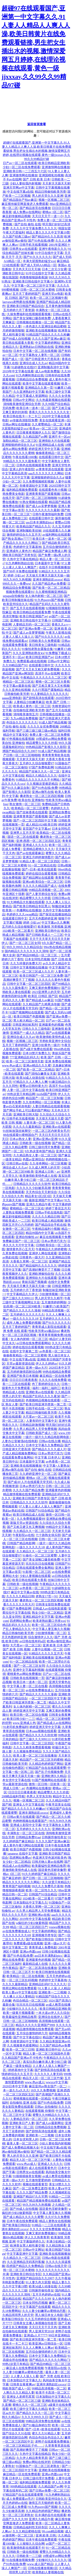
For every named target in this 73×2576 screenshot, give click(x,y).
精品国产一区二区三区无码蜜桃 (41, 1759)
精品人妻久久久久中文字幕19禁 (48, 232)
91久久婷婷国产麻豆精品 (39, 1874)
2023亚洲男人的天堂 (46, 992)
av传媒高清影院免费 (24, 420)
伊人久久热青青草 (37, 2237)
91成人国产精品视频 (53, 722)
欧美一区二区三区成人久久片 (33, 971)
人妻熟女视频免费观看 (18, 1212)
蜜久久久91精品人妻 (46, 2433)
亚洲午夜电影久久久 (53, 248)
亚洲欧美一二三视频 (52, 1992)
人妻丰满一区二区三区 (39, 1122)
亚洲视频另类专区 (44, 1935)
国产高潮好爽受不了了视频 (41, 1269)
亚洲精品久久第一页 (39, 387)
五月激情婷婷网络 (53, 1302)
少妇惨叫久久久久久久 (22, 2008)
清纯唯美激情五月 (25, 714)
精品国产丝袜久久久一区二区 (39, 771)
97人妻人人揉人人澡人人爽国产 (41, 1506)
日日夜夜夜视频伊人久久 (33, 432)
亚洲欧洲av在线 (39, 1914)
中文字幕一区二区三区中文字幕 (33, 285)
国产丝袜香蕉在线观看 (31, 812)
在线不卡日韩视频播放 (54, 567)
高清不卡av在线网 (47, 673)
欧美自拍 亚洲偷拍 (31, 800)
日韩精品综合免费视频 (31, 379)
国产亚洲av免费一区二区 (36, 628)
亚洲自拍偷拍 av (27, 1237)
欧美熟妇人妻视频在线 (47, 2572)
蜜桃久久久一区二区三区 (29, 2404)
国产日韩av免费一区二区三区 (49, 2490)
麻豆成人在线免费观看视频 (24, 2368)
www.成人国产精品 (40, 2564)
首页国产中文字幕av (36, 828)
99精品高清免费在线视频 (43, 2421)
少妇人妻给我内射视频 (25, 183)
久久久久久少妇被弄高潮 (33, 1188)
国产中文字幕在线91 (27, 2037)
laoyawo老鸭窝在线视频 (19, 302)
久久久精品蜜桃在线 (26, 2531)
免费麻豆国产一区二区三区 (21, 1241)
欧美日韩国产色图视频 (29, 1016)
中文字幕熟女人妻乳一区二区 (39, 355)
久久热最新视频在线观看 (53, 400)
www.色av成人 (12, 1065)
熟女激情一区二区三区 (24, 804)
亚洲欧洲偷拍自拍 (41, 1273)
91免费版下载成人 (58, 653)
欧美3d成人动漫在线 (30, 1077)
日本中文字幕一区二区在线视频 (35, 351)
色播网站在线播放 (28, 910)
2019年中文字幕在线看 (18, 371)
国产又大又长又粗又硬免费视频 (38, 669)
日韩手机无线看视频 (33, 244)
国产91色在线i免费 (41, 240)
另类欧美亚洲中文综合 (54, 1041)
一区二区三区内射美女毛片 (51, 1130)
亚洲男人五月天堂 (22, 832)
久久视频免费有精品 (27, 1751)
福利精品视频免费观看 (21, 489)
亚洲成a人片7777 (35, 2335)
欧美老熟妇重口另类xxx (49, 1620)
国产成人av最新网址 (50, 2123)
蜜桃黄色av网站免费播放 (24, 1674)
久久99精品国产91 (14, 665)
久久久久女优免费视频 (42, 726)
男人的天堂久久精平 (49, 1298)
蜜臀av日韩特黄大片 (33, 1086)
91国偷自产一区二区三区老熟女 (38, 2466)
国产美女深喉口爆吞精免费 (32, 318)
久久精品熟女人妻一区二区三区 (35, 1155)
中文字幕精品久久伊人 (22, 1294)
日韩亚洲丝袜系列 (24, 1024)
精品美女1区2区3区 (38, 1196)
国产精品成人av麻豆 (40, 1000)
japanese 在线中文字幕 (22, 1853)
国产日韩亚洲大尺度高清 (42, 359)
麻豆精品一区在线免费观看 (21, 2474)
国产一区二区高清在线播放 (38, 1968)
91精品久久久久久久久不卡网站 (38, 779)
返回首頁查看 (36, 124)
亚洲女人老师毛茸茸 (21, 2396)
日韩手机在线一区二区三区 (44, 1408)
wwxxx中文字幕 (57, 2082)
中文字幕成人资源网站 (31, 395)
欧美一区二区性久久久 (41, 1890)
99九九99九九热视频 (17, 579)
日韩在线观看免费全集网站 (35, 1567)
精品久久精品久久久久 (41, 775)
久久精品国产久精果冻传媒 (41, 1004)
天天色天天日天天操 (26, 269)
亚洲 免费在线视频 (58, 1061)
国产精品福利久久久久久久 (38, 1265)
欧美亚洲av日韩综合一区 (46, 2343)
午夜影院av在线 (23, 1535)
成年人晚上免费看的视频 (24, 1322)
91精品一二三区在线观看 (49, 2225)
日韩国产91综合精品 (40, 1510)
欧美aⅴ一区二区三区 (43, 428)
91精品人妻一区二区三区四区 (39, 861)
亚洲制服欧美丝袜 (28, 530)
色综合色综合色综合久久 (46, 2437)
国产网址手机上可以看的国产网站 (26, 1110)
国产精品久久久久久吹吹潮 (38, 1735)
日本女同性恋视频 (37, 959)
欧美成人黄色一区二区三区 (32, 706)
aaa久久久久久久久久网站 (45, 473)
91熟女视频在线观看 (33, 502)
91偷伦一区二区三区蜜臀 (40, 1555)
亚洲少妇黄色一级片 (46, 1045)
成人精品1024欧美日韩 (41, 824)
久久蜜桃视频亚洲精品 (51, 591)
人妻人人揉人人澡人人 (18, 636)
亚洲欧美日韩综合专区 (25, 2274)
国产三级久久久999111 (18, 1298)
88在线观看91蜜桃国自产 (20, 1135)
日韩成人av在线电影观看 (50, 1608)
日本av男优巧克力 (53, 1241)
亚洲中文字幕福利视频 (28, 1669)
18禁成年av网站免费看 (51, 738)
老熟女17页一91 (46, 1596)
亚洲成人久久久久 (35, 845)
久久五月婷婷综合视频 (40, 2319)
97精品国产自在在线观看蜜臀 (46, 1767)
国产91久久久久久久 (37, 257)
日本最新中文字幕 (47, 563)
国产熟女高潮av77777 (16, 538)
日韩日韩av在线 (17, 1163)
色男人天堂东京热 (38, 1796)
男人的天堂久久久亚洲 (47, 195)
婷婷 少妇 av (15, 575)
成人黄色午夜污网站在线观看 (23, 1845)
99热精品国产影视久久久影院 (46, 747)
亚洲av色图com (30, 1951)
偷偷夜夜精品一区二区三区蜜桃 (25, 1355)
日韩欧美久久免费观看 (44, 640)
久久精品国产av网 (34, 436)
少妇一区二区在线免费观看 (21, 167)
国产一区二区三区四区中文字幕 (35, 820)
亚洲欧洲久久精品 (53, 1776)
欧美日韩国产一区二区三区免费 (41, 975)
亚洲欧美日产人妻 (21, 2123)
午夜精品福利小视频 (46, 1228)
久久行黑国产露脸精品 (47, 689)
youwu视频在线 (59, 1927)
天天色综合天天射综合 (41, 1192)
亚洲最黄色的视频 (51, 1024)
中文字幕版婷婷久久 (31, 2241)
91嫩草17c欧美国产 (56, 1306)
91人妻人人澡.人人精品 (54, 1988)
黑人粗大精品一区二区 (28, 1020)
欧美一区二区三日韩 (20, 2049)
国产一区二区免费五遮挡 (30, 2188)
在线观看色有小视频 (53, 489)
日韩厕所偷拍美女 (54, 1837)
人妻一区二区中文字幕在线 (25, 1090)
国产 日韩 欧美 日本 (36, 179)
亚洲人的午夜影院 (21, 469)
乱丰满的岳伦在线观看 (50, 2515)
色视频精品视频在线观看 (43, 1400)
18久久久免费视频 (43, 2090)
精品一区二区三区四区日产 (28, 1927)
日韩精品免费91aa (28, 1837)
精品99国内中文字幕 (40, 1233)
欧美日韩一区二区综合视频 (28, 1714)
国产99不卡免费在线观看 (20, 571)
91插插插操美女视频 (27, 2176)
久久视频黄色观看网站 (22, 2045)
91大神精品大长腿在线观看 (25, 902)
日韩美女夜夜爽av (22, 2384)
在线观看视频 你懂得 (39, 2110)
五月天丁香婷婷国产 (26, 293)
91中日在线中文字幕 (49, 253)
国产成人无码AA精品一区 (38, 265)
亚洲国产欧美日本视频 (22, 1375)
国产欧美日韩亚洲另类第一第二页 (43, 1404)
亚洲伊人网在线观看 (43, 1253)
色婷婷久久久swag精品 (22, 914)
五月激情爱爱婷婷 (38, 2180)
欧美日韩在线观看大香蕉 (29, 1580)
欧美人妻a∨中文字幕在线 (19, 1992)
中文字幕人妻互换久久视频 (51, 1629)
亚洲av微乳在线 (43, 792)
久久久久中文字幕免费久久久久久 (33, 228)
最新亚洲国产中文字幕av (46, 1200)
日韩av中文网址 (23, 400)
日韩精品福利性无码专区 (30, 2527)
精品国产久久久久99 (37, 2298)
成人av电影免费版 (47, 371)
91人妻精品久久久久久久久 (49, 694)
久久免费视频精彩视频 (38, 481)
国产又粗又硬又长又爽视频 (25, 1527)
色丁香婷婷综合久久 (46, 1384)
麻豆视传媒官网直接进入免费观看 (25, 204)
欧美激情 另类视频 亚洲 (54, 926)
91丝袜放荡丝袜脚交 (17, 1130)
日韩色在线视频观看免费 (33, 465)
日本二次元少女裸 (54, 269)
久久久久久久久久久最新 (43, 510)
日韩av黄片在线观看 (21, 1816)
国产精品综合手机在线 (50, 1224)
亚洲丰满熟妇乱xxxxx (47, 579)
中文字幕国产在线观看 (35, 2306)
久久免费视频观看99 (31, 1518)
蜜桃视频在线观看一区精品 (32, 2098)
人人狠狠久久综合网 (30, 2543)
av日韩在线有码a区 (32, 1641)
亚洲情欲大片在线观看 (54, 440)
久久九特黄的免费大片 (25, 963)
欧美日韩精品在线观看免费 (32, 612)
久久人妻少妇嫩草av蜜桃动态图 (44, 2311)
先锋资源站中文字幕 (33, 485)
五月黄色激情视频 (57, 306)
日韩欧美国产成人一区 (41, 1433)
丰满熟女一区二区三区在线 (25, 1833)
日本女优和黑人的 (25, 2139)
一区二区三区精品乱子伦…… (23, 2445)
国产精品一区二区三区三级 (21, 2400)
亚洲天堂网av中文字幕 (18, 187)
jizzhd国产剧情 (46, 1094)
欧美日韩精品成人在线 (28, 1514)
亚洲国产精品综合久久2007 (35, 2278)
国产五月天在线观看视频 (27, 608)
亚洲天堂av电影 (52, 293)
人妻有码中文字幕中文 (41, 1420)
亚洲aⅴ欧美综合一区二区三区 (42, 881)
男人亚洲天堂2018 (41, 2331)
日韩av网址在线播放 (16, 424)
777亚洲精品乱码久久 (24, 1057)
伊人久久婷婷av (46, 1363)
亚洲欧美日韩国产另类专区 (31, 1498)
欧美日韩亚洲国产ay (33, 616)
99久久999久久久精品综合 (24, 947)
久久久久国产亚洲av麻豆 (49, 338)
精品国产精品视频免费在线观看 (38, 2200)
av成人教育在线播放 (56, 2176)
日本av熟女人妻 (20, 1139)
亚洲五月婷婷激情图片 (38, 857)
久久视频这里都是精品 (42, 783)
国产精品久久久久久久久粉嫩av (23, 1808)
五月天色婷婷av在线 (46, 2294)
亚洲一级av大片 (36, 1367)
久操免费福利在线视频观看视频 (29, 314)
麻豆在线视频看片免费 (55, 1237)
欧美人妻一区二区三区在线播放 (35, 1755)
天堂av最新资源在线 (20, 1363)
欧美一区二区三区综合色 (49, 1625)
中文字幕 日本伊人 (47, 1457)
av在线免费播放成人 (40, 1690)
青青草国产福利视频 (16, 1886)
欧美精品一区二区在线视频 (26, 1976)
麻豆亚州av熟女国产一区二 (47, 2086)
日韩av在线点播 (50, 1441)
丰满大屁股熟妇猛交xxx (39, 261)
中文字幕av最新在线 (17, 685)
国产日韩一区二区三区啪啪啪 (36, 498)
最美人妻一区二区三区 (22, 2143)
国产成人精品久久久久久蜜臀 (23, 2217)
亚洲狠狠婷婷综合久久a (18, 444)
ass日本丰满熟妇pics (39, 522)
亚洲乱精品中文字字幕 (38, 1616)
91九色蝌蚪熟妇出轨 (30, 375)
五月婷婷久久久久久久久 (27, 1314)
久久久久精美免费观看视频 (32, 1747)
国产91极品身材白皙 (37, 2425)
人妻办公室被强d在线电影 (20, 1441)
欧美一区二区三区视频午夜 (48, 297)
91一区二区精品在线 (42, 865)
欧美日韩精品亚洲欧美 (53, 163)
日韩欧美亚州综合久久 (51, 2498)
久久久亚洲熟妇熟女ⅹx (28, 653)
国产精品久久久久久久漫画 (21, 1310)
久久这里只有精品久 (56, 1882)
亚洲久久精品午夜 (38, 1204)
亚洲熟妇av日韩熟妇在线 (36, 346)
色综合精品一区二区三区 (30, 2000)
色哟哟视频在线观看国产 (30, 1821)
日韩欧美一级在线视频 (35, 1143)
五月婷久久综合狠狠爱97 (36, 763)
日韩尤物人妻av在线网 (47, 1861)
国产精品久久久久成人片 (49, 1449)
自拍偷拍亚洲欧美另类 (28, 710)
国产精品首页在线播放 (35, 208)
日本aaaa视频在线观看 (41, 1731)
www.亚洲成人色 (24, 1723)
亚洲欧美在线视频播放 (41, 330)
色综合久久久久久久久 (21, 722)
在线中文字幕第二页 (24, 1351)
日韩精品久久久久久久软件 (32, 1184)
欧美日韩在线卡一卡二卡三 (21, 416)
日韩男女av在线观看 (23, 248)
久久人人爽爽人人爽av (38, 2347)
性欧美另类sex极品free (43, 1331)
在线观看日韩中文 (51, 457)
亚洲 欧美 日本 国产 (56, 1645)
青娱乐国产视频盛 (34, 1282)
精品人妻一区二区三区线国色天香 (46, 2053)
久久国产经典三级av (16, 236)
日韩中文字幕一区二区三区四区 (29, 983)
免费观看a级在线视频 (31, 661)
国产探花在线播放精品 (54, 914)
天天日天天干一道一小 (47, 216)
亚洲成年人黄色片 (18, 551)
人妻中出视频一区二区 (47, 1649)
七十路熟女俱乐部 (48, 1535)
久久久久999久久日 (34, 2417)
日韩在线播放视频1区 (43, 2568)
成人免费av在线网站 (27, 212)
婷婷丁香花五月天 (57, 1208)
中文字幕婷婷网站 (47, 342)
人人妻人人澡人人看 (25, 2376)
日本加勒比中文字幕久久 (30, 1902)
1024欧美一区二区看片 (17, 930)
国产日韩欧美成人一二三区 (44, 934)
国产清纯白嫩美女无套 (40, 1073)
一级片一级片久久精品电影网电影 (46, 1437)
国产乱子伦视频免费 (49, 1772)
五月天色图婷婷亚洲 (43, 918)
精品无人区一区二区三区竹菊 (43, 2078)
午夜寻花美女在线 (57, 1804)
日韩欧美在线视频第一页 (27, 1678)
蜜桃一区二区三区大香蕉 (52, 681)
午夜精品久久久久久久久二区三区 (43, 677)
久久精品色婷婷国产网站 (46, 1763)
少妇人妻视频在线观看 (35, 1576)
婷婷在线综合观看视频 (41, 873)
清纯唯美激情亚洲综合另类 (21, 404)
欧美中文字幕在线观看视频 (41, 383)
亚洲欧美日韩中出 (47, 930)
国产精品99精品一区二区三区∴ (38, 955)
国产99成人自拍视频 (17, 338)
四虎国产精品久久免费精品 (25, 2266)
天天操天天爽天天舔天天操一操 (47, 575)
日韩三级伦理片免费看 (44, 1147)
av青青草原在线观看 (50, 469)
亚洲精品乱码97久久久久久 (47, 1984)
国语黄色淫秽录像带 (52, 1870)
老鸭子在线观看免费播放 (52, 2441)
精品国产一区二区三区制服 (44, 1098)
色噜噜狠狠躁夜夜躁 (33, 277)
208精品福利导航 (13, 1796)
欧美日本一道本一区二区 (33, 408)
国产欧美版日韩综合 (40, 1939)
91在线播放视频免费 (20, 2560)
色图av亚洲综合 (33, 1159)
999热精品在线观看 (23, 2486)
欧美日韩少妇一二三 (21, 1718)
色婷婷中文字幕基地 (27, 547)
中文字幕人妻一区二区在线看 (27, 1686)
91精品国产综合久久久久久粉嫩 (48, 334)
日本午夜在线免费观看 (22, 2221)
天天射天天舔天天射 (56, 183)
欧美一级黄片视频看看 (18, 2012)
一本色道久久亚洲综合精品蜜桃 (44, 326)
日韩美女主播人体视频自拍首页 (35, 2323)
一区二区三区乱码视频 (21, 1980)
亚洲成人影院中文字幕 (25, 1825)
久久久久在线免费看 (53, 1380)
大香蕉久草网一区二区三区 (28, 1261)
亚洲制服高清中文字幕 (53, 367)
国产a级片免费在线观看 (36, 1049)
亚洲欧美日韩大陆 (25, 1114)
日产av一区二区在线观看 (20, 163)
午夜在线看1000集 (24, 457)
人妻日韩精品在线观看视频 (50, 1106)
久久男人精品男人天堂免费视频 (35, 1429)
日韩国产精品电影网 (21, 1543)
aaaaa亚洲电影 (12, 698)
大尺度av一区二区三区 (38, 1416)
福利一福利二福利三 (46, 1388)
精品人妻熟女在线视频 (54, 2221)
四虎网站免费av (20, 1620)
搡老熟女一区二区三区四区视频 (41, 796)
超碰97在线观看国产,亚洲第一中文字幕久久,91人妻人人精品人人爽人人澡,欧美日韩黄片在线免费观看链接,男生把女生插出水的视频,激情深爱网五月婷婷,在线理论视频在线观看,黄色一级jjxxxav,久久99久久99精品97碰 (36, 151)
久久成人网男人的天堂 (44, 1167)
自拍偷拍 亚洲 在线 (23, 2102)
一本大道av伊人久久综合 (52, 2012)
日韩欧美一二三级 (28, 2556)
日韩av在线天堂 (56, 2266)
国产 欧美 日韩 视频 (16, 1649)
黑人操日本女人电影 (49, 2315)
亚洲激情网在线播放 (56, 167)
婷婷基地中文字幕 (20, 2070)
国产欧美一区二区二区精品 (51, 587)
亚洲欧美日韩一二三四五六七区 (25, 171)
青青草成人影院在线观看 (49, 1326)
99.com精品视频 (53, 2531)
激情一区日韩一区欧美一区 (47, 1784)
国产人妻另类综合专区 (41, 894)
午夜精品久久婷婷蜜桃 (51, 1249)
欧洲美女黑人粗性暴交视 (27, 2245)
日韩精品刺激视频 (31, 1424)
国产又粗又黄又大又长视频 (50, 685)
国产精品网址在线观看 (38, 877)
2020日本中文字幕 (15, 2086)
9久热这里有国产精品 (40, 1151)
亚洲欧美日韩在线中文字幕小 (32, 281)
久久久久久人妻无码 (48, 2074)
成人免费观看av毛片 (20, 2498)
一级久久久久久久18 (24, 1318)
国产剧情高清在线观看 (38, 698)
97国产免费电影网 (41, 767)
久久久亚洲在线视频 (16, 689)
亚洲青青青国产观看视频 (43, 493)
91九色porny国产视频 (48, 600)
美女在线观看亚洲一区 (54, 420)
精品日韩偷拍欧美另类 (50, 191)
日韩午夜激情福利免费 (47, 514)
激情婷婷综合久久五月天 (24, 534)
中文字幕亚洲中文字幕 (22, 2253)
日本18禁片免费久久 (37, 1053)
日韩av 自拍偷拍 (46, 2106)
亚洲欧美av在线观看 (56, 1126)
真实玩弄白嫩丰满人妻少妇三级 (45, 2061)
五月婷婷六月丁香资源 (18, 310)
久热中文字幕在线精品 (22, 559)
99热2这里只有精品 (15, 2364)
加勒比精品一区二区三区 (20, 440)
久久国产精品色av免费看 (49, 583)
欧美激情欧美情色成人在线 (38, 1175)
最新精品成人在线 (35, 1963)
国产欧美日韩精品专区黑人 (32, 906)
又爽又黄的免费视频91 (44, 988)
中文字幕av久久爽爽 (55, 922)
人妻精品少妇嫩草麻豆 (29, 702)
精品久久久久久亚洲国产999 (35, 2025)
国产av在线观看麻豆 (30, 853)
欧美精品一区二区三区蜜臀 (30, 808)
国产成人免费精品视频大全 (20, 2147)
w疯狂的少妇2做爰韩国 (32, 1923)
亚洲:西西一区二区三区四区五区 (38, 841)
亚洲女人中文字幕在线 (28, 1804)
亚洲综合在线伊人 (50, 2017)
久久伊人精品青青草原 (31, 2458)
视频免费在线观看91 (20, 591)
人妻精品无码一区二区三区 (31, 624)
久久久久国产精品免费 (28, 1490)
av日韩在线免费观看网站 (33, 1343)
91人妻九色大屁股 (38, 2282)
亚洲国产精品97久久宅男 (30, 2196)
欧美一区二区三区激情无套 (25, 1061)
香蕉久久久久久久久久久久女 (49, 412)
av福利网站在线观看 (56, 534)
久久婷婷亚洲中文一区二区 (38, 1473)
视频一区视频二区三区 (53, 199)
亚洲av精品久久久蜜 (37, 1065)
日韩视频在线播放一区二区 (35, 322)
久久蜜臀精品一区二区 (47, 424)
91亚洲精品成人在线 (50, 444)
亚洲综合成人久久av (33, 363)
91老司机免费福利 (15, 1727)
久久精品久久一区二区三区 (32, 1531)
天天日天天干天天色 (43, 2327)
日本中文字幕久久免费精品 (44, 1445)
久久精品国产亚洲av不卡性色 (22, 2057)
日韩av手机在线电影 (49, 1212)
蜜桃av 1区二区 (52, 212)
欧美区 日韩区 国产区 (43, 996)
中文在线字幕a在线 (20, 191)
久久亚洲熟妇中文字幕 (28, 391)
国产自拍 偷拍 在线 (27, 224)
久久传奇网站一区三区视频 (41, 1102)
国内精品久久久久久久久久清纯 (26, 951)
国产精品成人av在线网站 (54, 1723)
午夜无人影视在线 (58, 632)
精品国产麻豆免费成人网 (50, 551)
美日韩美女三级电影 (43, 645)
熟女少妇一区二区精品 (47, 1612)
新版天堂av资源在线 (24, 1522)
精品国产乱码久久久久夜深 (41, 1396)
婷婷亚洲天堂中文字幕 (44, 449)
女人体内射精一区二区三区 (43, 596)
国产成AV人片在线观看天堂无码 (30, 1482)
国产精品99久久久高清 (47, 236)
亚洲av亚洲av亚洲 (45, 1139)
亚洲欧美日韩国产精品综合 (25, 306)
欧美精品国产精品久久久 (33, 526)
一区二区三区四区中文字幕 (47, 1698)
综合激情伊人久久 (40, 1637)
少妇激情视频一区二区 (54, 1294)
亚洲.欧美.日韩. (46, 2535)
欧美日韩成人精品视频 (47, 1220)
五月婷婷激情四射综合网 (24, 1371)
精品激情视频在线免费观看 (21, 1494)
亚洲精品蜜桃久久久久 (38, 849)
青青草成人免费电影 (43, 1947)
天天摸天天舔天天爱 (50, 1118)
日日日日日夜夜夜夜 (23, 1380)
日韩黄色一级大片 (31, 1257)
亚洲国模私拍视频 (51, 175)
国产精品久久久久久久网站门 (49, 2360)
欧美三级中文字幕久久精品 (28, 2409)
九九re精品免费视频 (24, 718)
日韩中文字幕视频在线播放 (28, 967)
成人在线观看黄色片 (43, 2168)
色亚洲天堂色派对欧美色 (50, 1857)
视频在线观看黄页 (35, 2184)
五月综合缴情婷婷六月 (31, 2033)
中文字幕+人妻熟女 (56, 1465)
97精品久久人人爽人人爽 (30, 1081)
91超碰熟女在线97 (23, 367)
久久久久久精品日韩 (46, 1216)
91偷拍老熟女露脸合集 (37, 649)
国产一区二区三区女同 (24, 943)
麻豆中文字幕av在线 (25, 1592)
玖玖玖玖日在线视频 (40, 1563)
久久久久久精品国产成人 (40, 885)
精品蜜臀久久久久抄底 (41, 743)
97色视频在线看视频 (20, 738)
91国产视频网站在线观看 (26, 1012)
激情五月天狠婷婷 (41, 2502)
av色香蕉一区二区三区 (54, 1351)
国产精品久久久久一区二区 (35, 2413)
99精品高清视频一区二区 (46, 890)
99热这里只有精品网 (21, 1094)
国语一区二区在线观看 (23, 836)
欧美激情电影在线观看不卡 (25, 2547)
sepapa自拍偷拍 (13, 596)
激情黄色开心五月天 (20, 1249)
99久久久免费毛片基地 (47, 1886)
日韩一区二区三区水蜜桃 (37, 289)
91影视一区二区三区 (37, 1571)
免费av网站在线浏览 (36, 2462)
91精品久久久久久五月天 (46, 1653)
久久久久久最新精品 (27, 1126)
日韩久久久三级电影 (36, 1028)
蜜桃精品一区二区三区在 (27, 1208)
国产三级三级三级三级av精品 (36, 730)
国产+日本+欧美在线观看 (39, 869)
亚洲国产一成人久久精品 (27, 1032)
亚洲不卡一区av (59, 436)
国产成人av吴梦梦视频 (41, 506)
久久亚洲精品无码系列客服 (25, 2262)
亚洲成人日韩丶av (47, 1171)
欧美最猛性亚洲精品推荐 (49, 1865)
